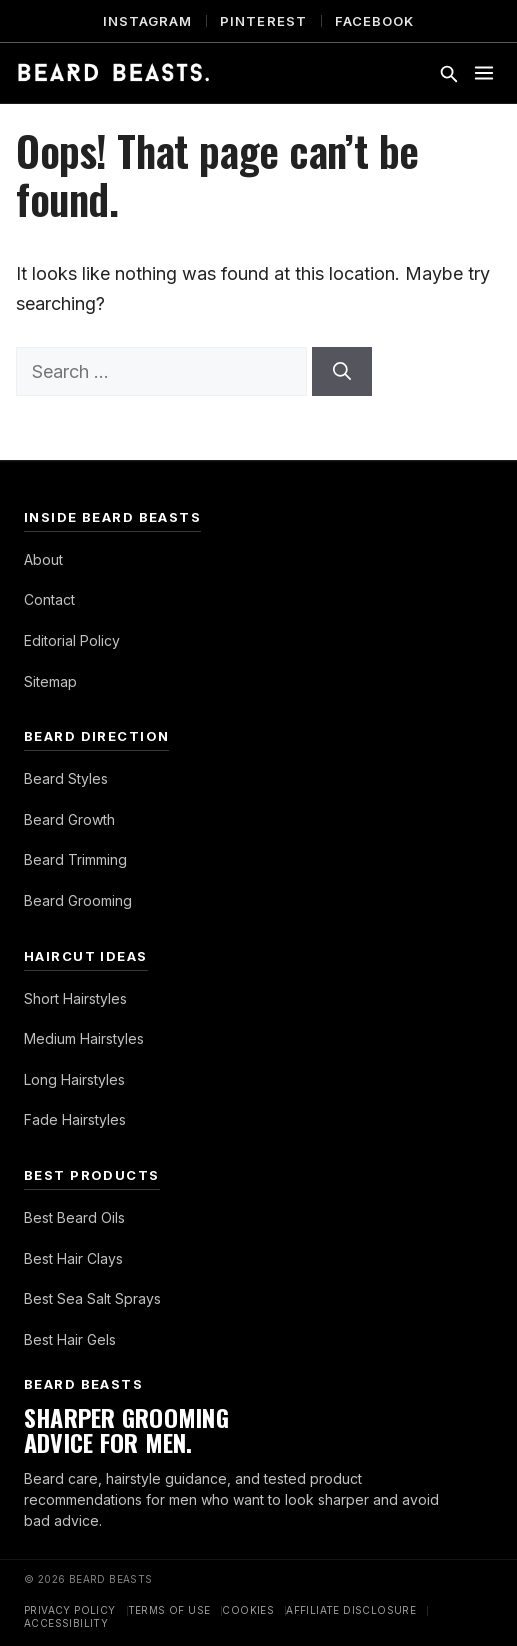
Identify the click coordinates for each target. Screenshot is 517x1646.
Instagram (147, 21)
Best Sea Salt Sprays (92, 1298)
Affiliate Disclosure (351, 1610)
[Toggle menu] (484, 73)
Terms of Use (169, 1610)
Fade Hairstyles (75, 1119)
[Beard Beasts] (113, 73)
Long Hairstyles (74, 1079)
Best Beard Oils (74, 1217)
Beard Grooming (78, 900)
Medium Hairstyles (84, 1038)
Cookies (248, 1610)
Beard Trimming (75, 859)
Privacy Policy (70, 1610)
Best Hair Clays (73, 1258)
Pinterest (263, 21)
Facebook (374, 21)
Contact (49, 599)
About (43, 559)
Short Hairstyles (75, 998)
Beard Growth (69, 819)
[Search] (342, 371)
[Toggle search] (448, 73)
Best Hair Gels (70, 1339)
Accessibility (66, 1623)
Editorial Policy (72, 640)
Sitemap (50, 681)
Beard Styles (66, 778)
